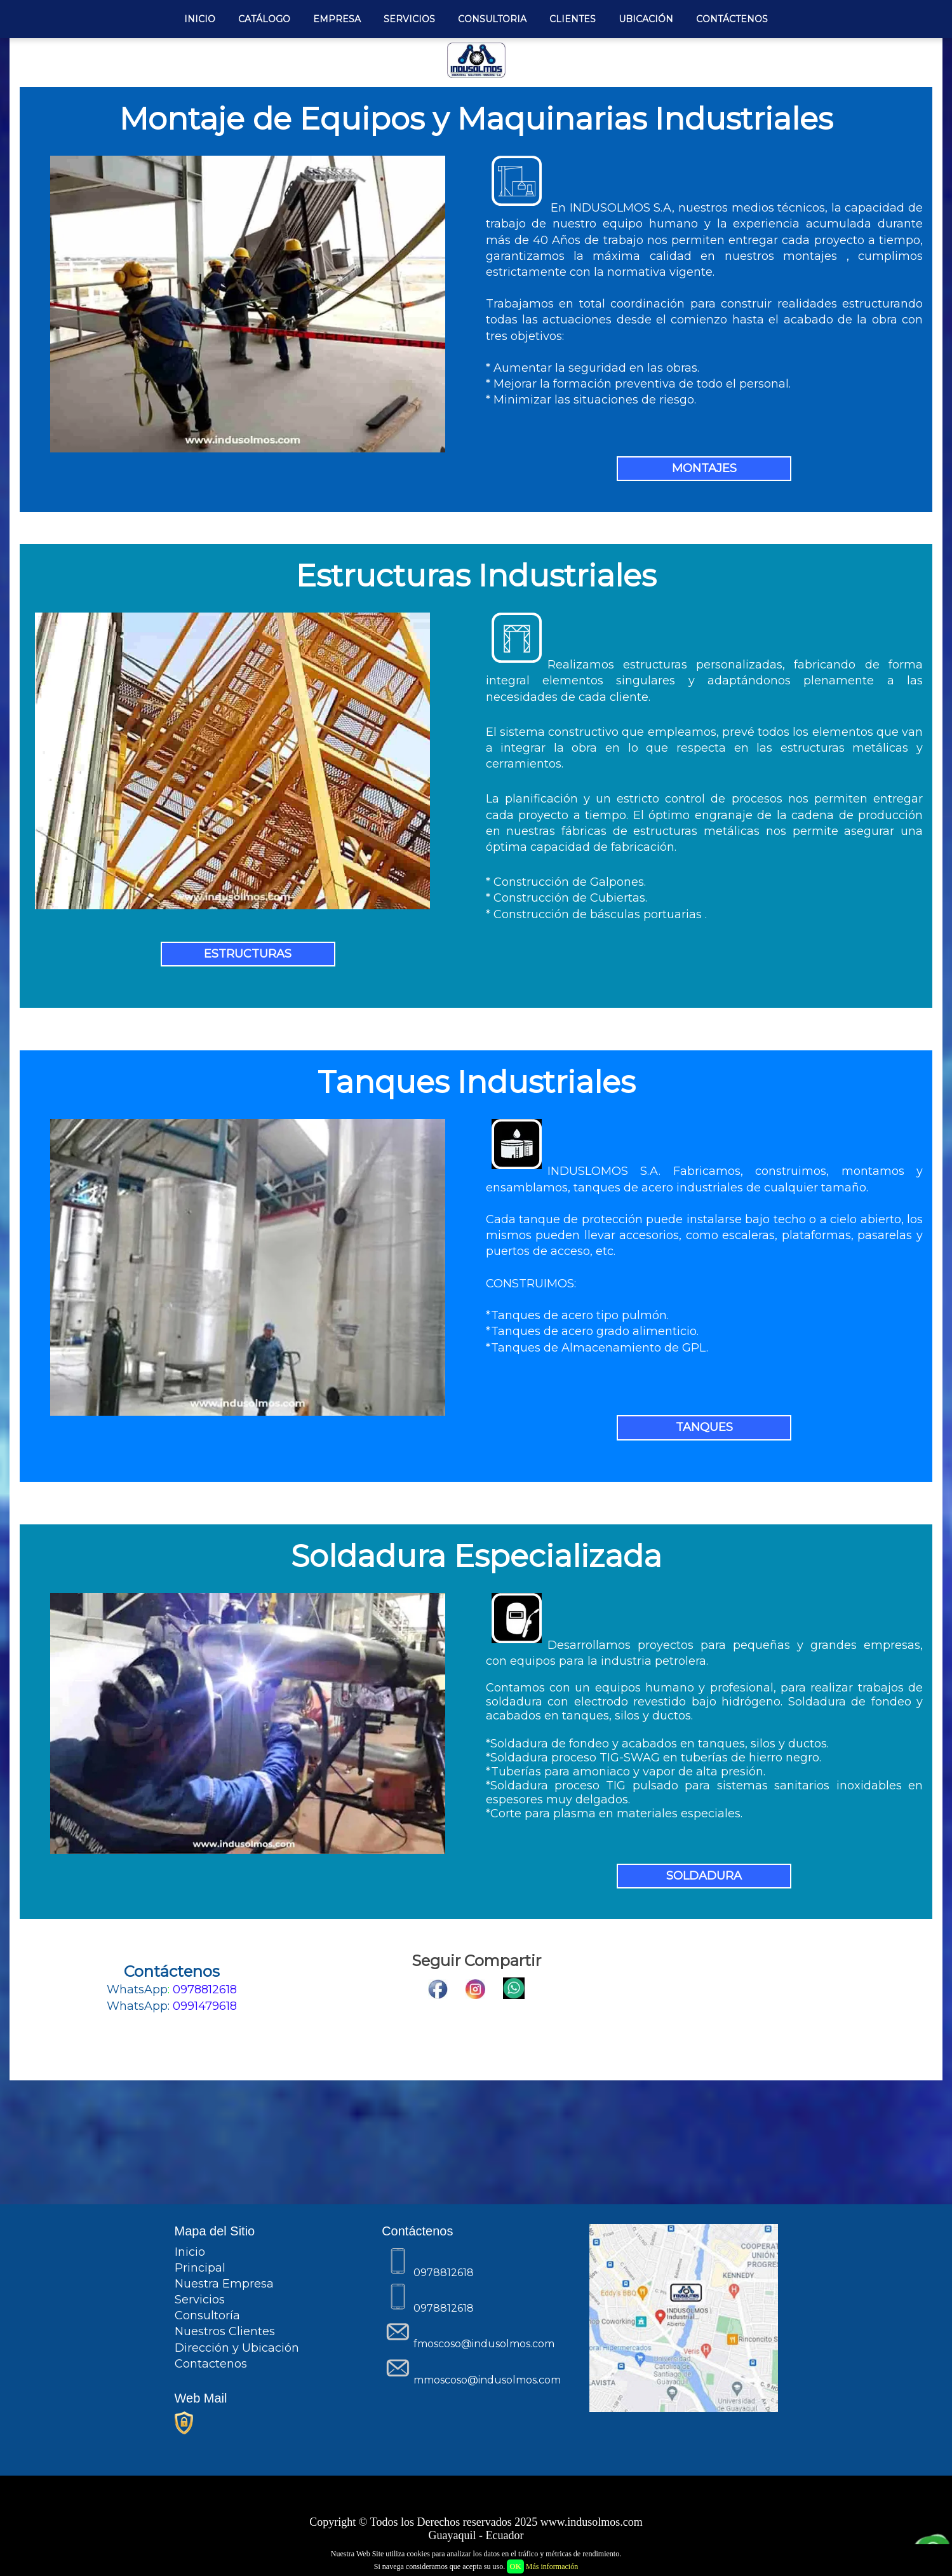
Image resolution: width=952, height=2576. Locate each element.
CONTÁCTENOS (732, 19)
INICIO (199, 19)
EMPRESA (337, 19)
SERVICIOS (409, 19)
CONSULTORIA (492, 19)
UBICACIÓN (646, 19)
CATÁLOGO (264, 19)
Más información (552, 2566)
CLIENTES (572, 19)
